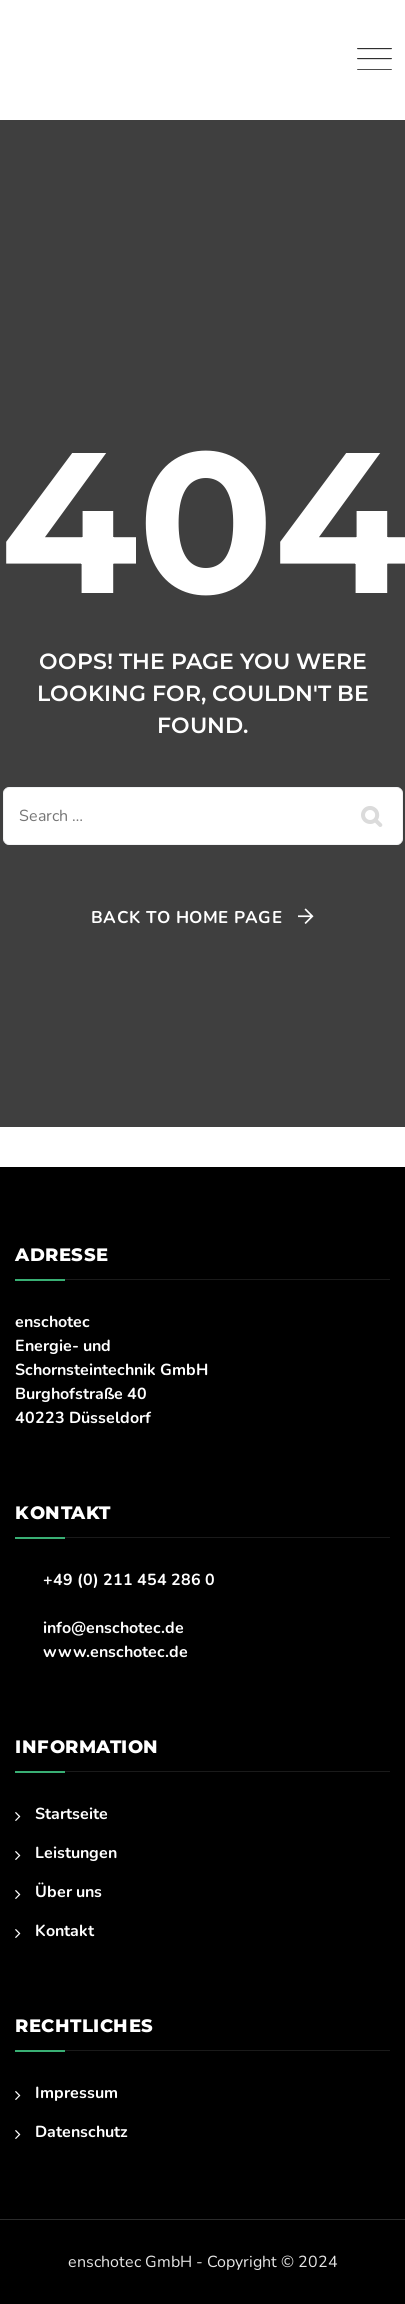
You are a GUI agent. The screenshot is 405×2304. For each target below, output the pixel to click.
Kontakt (64, 1931)
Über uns (68, 1892)
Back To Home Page (187, 917)
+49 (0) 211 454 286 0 (129, 1580)
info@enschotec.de (113, 1628)
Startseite (71, 1814)
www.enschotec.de (115, 1652)
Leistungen (76, 1853)
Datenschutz (81, 2132)
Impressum (76, 2093)
